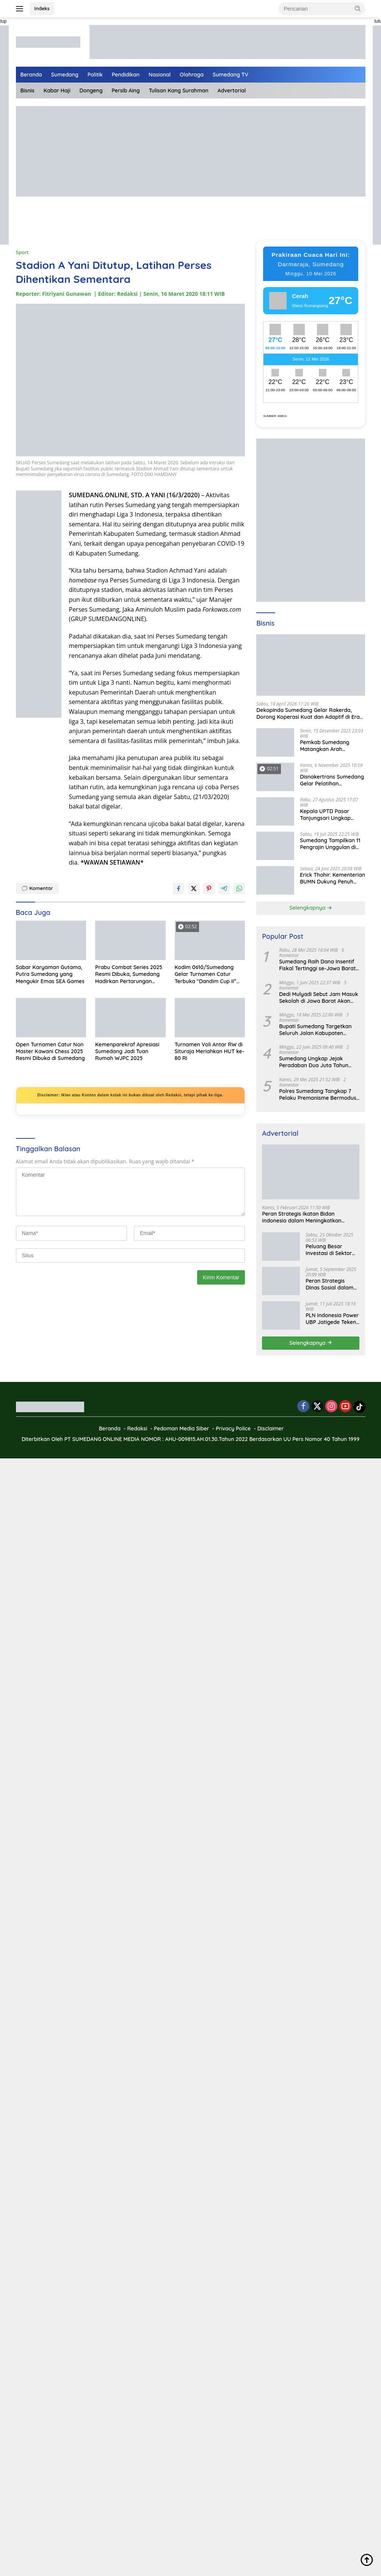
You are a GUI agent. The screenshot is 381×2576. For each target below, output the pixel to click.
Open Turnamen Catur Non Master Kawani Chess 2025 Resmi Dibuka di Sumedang (50, 1051)
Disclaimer (270, 1428)
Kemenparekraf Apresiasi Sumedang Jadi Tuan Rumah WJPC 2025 (127, 1051)
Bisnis (27, 90)
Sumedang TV (230, 74)
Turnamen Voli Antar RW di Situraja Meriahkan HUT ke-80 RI (210, 1051)
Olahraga (192, 74)
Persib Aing (126, 90)
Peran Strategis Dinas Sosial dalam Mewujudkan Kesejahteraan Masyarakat (329, 1284)
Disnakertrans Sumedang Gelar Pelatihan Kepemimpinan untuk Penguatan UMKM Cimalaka (332, 780)
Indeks (42, 8)
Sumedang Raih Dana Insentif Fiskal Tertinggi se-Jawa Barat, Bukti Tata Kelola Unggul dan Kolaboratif (318, 965)
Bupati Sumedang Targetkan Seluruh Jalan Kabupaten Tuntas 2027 (315, 1030)
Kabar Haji (57, 90)
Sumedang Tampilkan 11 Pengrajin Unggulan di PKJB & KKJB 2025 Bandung (330, 844)
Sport (22, 252)
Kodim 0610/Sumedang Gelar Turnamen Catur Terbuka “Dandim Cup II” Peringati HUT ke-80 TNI (206, 974)
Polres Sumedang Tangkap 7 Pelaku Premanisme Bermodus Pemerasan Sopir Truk (317, 1094)
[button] (357, 8)
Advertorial (232, 90)
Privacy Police (233, 1428)
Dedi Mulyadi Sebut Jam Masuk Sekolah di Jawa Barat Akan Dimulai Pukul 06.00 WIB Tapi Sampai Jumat (318, 997)
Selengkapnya (310, 907)
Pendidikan (126, 74)
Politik (95, 74)
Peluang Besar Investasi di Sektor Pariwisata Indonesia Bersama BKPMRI (332, 1250)
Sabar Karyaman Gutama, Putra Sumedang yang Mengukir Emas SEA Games (50, 974)
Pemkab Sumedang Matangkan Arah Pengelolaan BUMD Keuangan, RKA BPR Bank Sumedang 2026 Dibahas (332, 746)
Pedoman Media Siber (181, 1428)
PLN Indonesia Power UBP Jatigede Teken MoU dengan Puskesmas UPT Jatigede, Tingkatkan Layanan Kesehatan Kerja (332, 1318)
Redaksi (137, 1428)
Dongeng (91, 90)
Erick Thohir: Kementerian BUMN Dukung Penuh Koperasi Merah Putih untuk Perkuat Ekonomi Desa (332, 878)
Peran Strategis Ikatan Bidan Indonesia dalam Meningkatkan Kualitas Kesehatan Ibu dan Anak (303, 1217)
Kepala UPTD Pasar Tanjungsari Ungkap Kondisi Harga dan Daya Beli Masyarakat (330, 814)
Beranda (31, 74)
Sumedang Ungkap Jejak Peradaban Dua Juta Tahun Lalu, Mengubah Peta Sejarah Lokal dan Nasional (316, 1062)
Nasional (160, 74)
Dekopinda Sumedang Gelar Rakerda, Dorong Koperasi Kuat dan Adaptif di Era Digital (308, 713)
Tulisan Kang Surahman (179, 90)
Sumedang (64, 74)
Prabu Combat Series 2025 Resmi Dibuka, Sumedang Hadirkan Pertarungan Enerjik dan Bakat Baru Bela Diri (128, 974)
